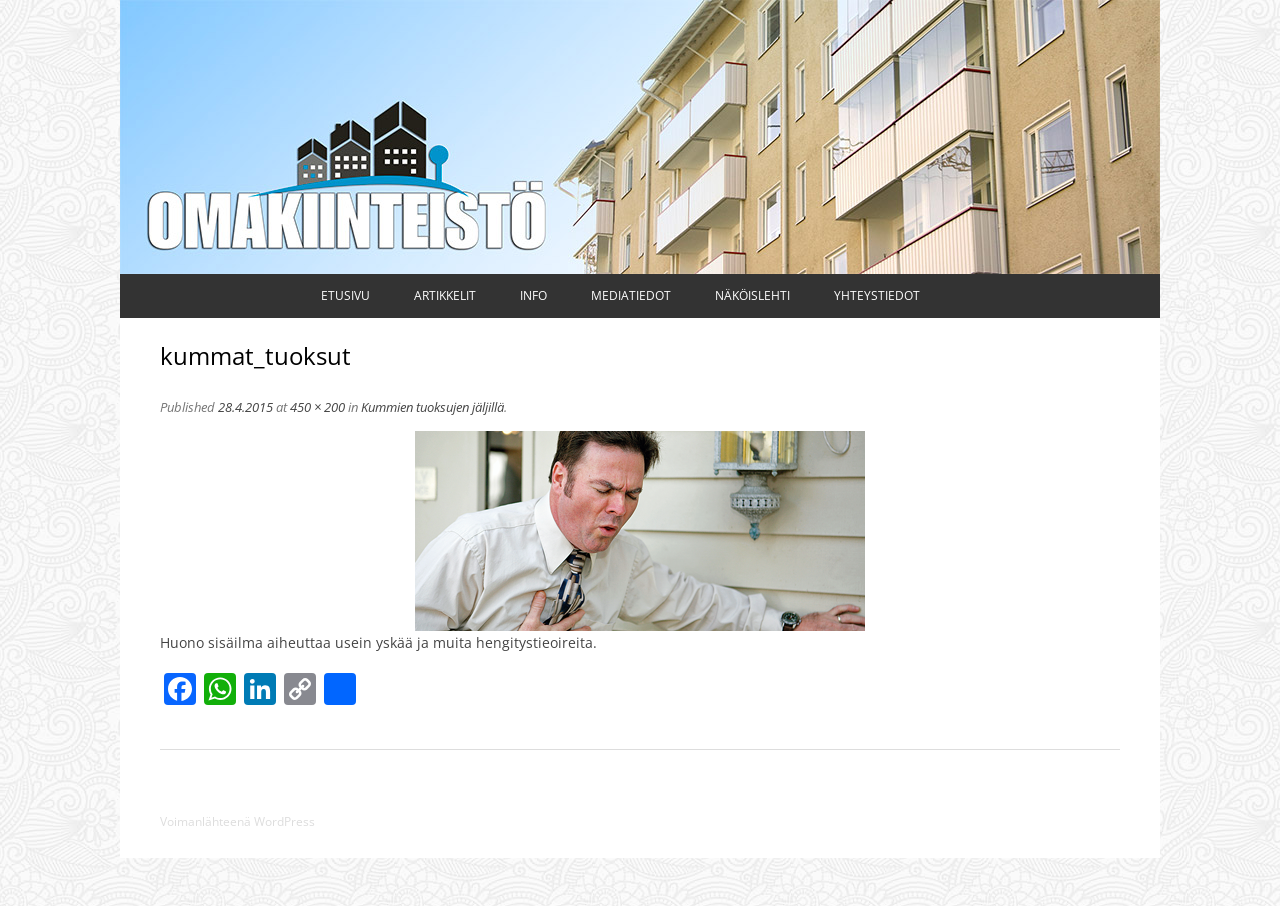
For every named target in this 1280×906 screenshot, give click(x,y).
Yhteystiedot (877, 295)
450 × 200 (317, 407)
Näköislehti (752, 295)
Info (533, 295)
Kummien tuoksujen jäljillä (432, 407)
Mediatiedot (631, 295)
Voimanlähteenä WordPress (237, 821)
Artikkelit (445, 295)
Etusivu (345, 295)
